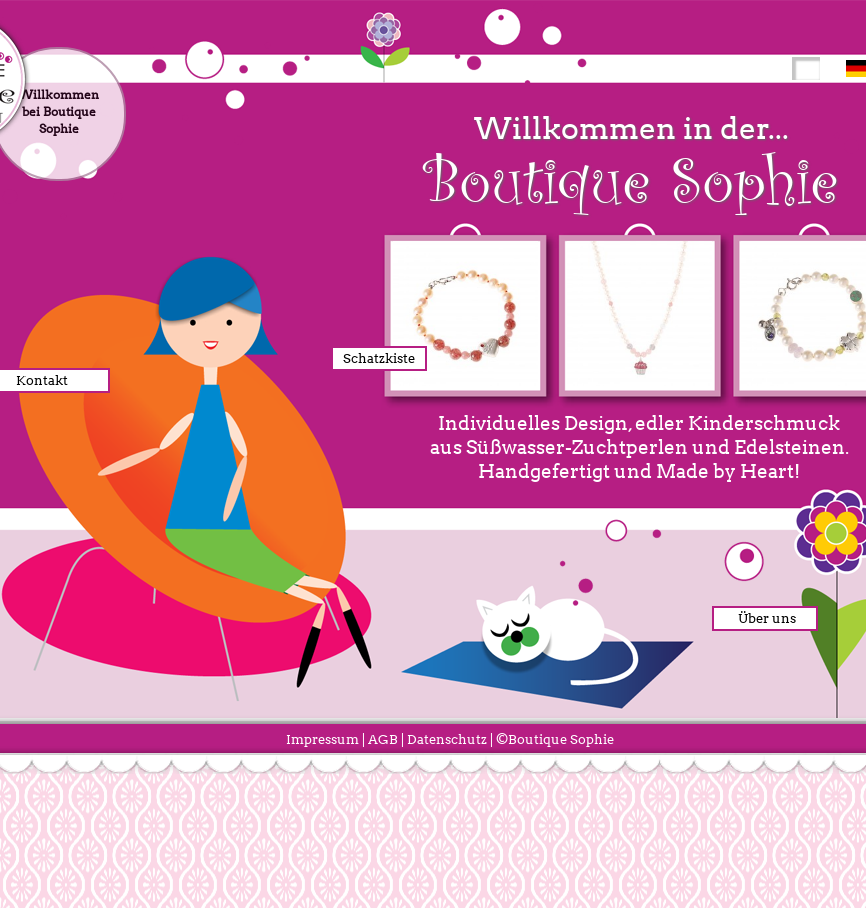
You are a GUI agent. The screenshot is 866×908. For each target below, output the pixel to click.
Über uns (762, 618)
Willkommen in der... (631, 161)
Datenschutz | (450, 739)
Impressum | (325, 739)
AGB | (386, 739)
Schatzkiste (379, 358)
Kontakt (42, 380)
